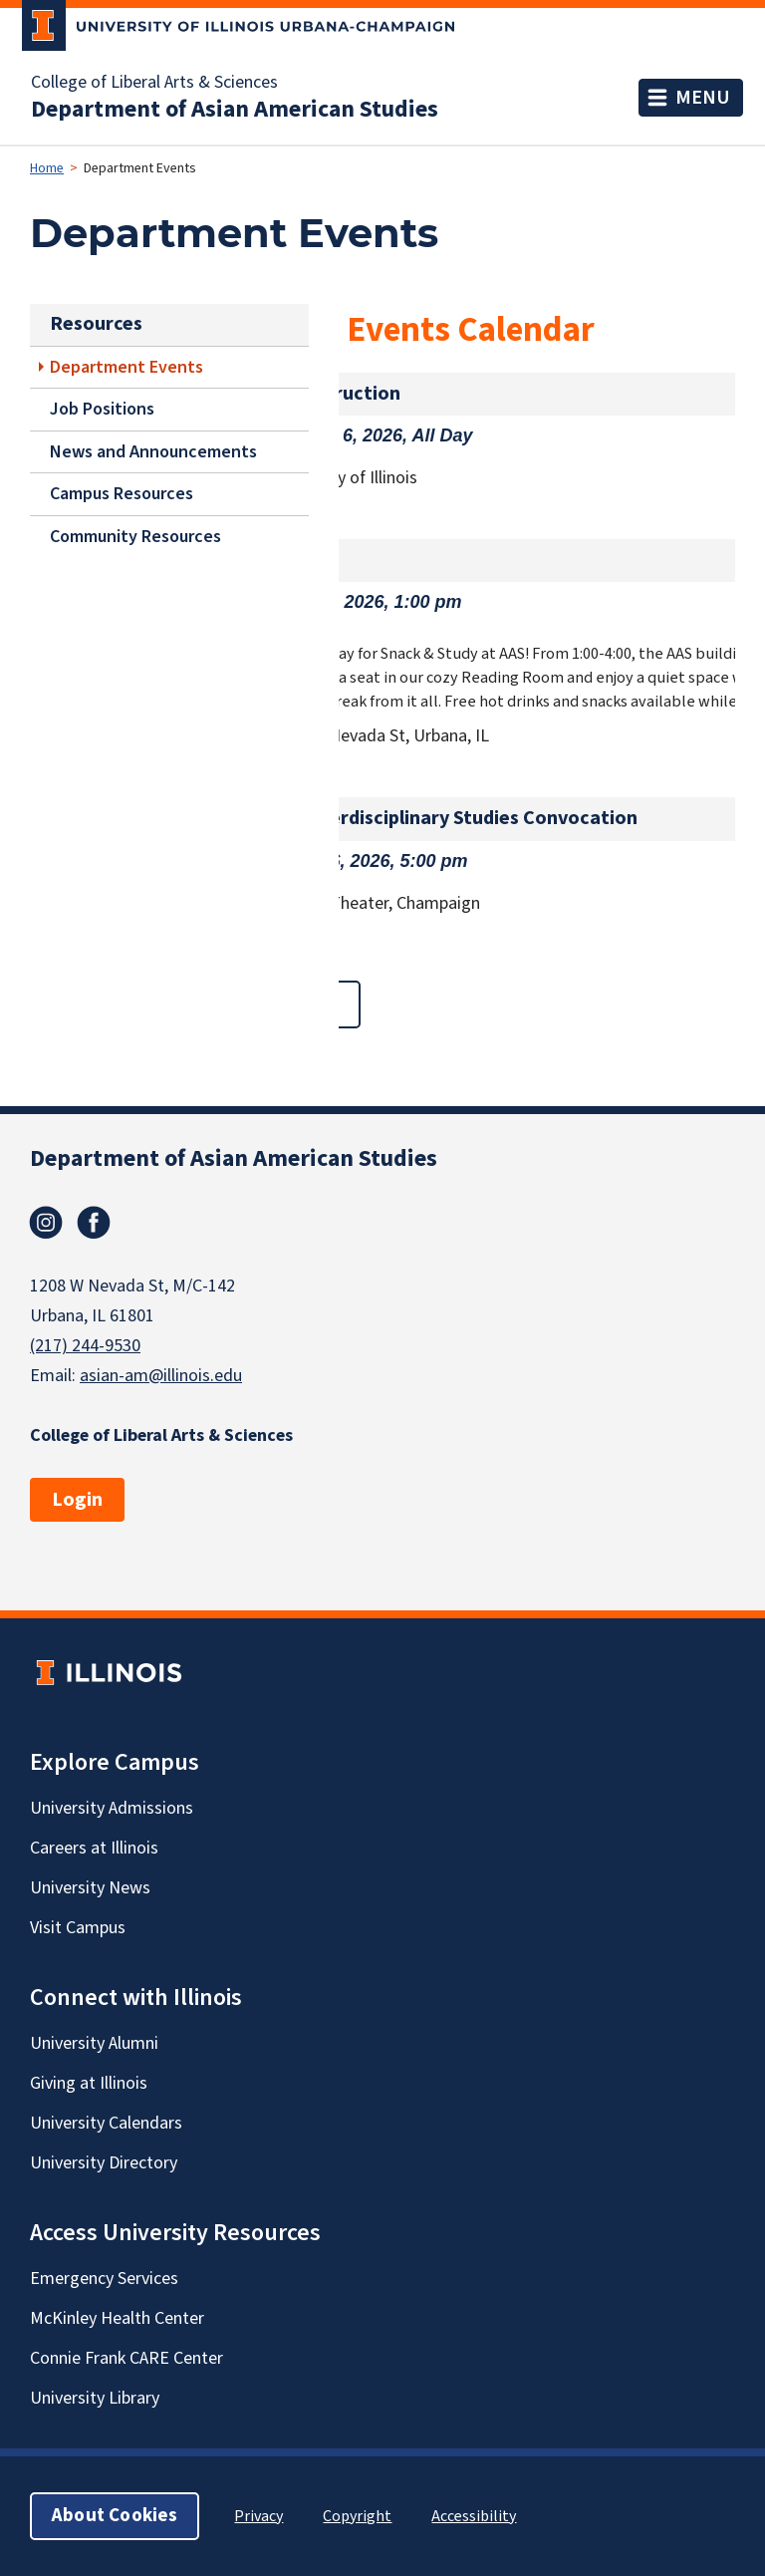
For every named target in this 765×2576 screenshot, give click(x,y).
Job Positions (102, 409)
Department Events (126, 366)
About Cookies (114, 2515)
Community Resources (135, 536)
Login (77, 1500)
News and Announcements (153, 451)
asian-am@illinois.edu (161, 1375)
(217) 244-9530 (85, 1345)
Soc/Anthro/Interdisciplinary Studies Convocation (416, 818)
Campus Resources (121, 493)
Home (47, 168)
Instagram (46, 1223)
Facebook (94, 1223)
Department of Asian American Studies (234, 110)
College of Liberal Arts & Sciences (154, 83)
